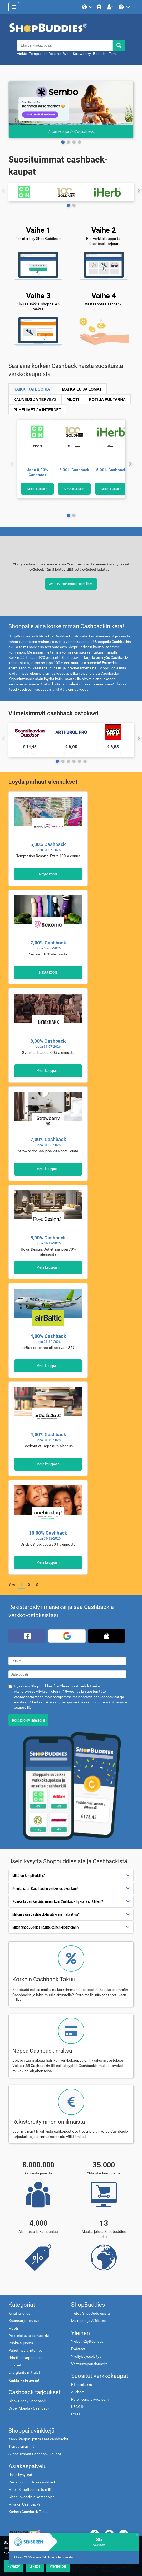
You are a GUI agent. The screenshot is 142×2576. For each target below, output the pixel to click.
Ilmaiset (14, 2365)
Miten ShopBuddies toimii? (30, 2489)
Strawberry (82, 54)
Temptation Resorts (45, 54)
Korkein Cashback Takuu (28, 2511)
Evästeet (78, 2349)
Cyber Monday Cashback (28, 2408)
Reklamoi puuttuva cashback (32, 2482)
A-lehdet (78, 2392)
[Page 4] (79, 761)
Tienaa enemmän (22, 2446)
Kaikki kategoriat (24, 2380)
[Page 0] (63, 142)
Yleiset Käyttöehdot (87, 2341)
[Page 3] (79, 142)
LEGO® (77, 2407)
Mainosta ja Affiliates (88, 2321)
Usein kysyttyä (20, 2475)
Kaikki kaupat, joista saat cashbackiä (38, 2439)
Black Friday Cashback (27, 2401)
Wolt (67, 54)
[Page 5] (85, 761)
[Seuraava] (130, 464)
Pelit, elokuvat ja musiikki (28, 2336)
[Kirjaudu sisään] (99, 7)
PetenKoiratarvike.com (90, 2399)
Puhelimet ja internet (25, 2350)
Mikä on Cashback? (24, 2504)
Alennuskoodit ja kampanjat (31, 2497)
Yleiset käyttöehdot (76, 1686)
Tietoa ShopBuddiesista (90, 2313)
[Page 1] (68, 142)
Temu (113, 54)
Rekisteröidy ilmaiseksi (28, 1720)
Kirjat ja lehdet (20, 2313)
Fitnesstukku (81, 2384)
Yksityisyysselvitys (86, 2356)
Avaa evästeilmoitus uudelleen (71, 583)
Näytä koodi (48, 874)
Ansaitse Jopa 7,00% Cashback (71, 131)
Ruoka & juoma (20, 2343)
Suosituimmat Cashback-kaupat (34, 2454)
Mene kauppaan (37, 489)
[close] (137, 2535)
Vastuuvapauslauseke (89, 2364)
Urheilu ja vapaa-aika (25, 2358)
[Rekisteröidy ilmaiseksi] (110, 6)
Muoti (13, 2328)
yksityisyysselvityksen (32, 1691)
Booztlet (100, 54)
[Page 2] (74, 142)
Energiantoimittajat (24, 2372)
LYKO (75, 2414)
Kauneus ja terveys (23, 2321)
